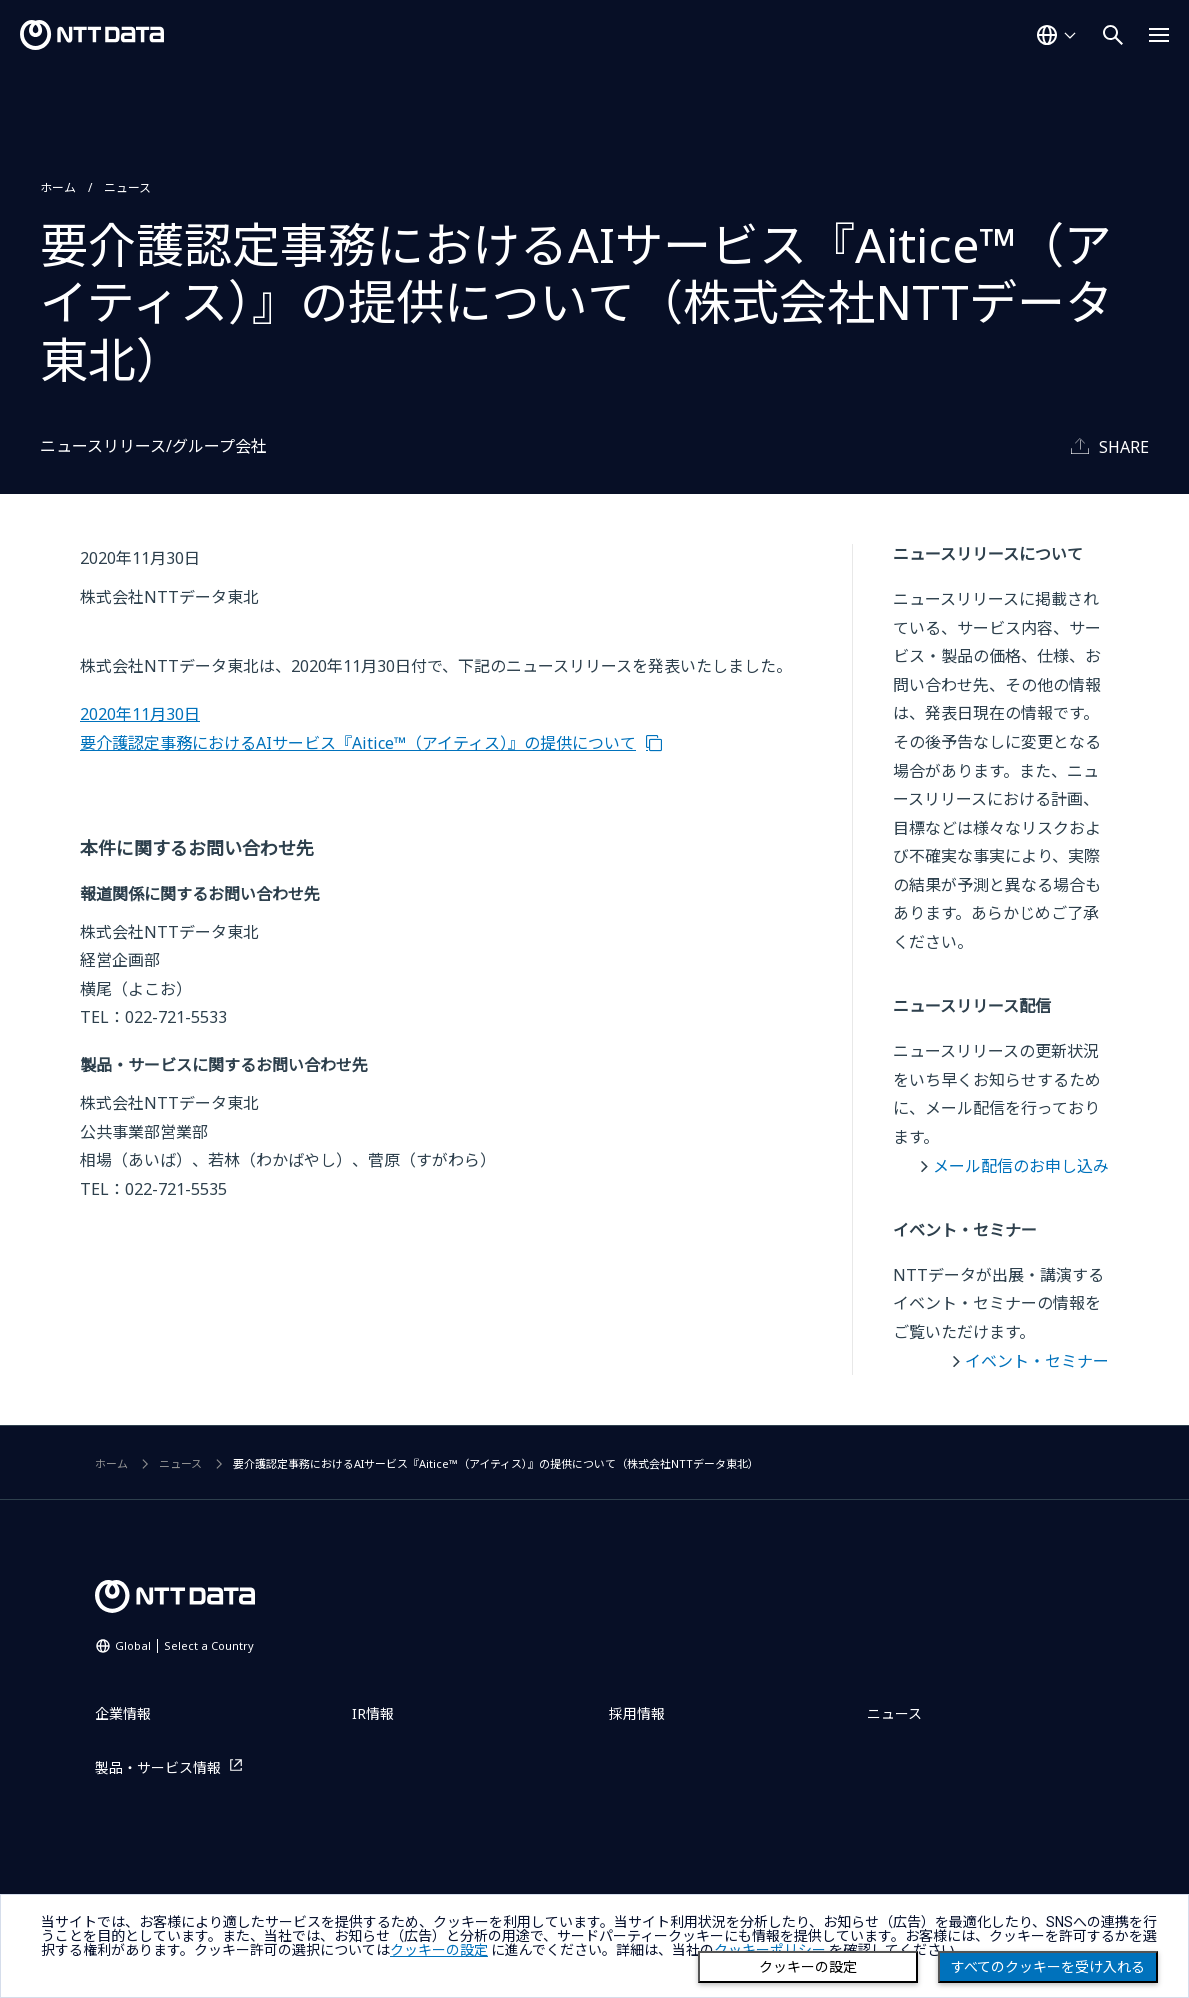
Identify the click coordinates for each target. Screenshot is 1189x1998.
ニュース (127, 187)
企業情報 (123, 1713)
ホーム (58, 187)
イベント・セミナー (1037, 1361)
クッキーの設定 (808, 1967)
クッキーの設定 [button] (439, 1950)
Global (184, 1645)
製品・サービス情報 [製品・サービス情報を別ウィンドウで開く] (158, 1767)
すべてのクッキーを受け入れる (1048, 1967)
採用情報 (637, 1713)
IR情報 (373, 1713)
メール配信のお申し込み (1021, 1166)
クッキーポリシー (770, 1950)
